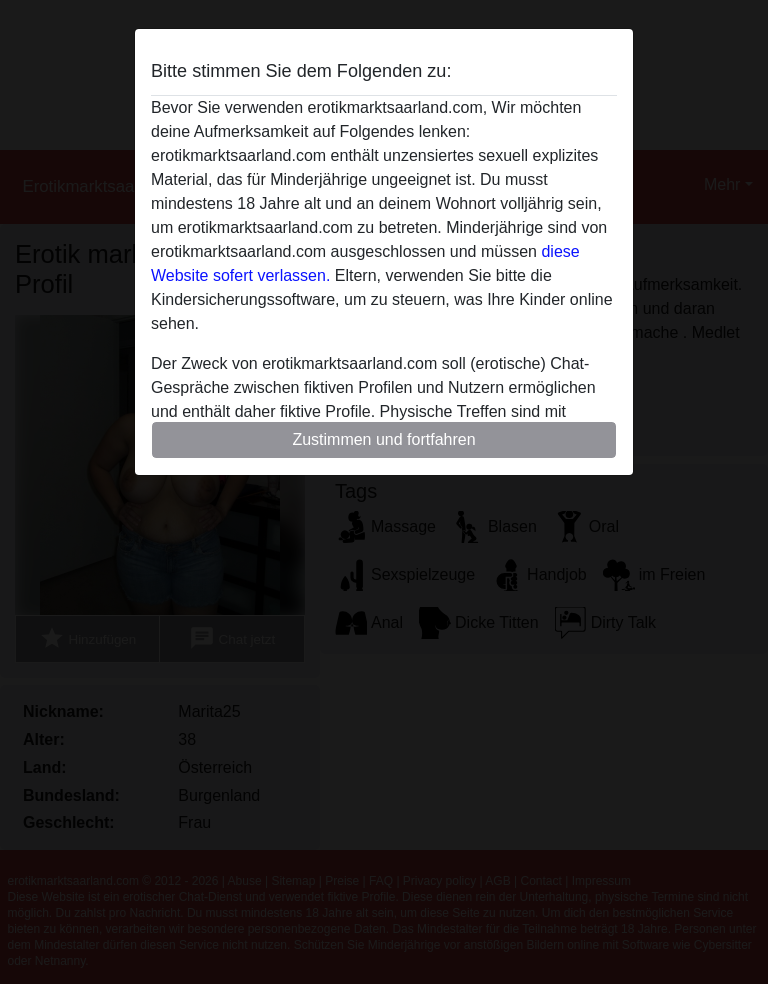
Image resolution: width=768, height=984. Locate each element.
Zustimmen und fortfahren (383, 439)
